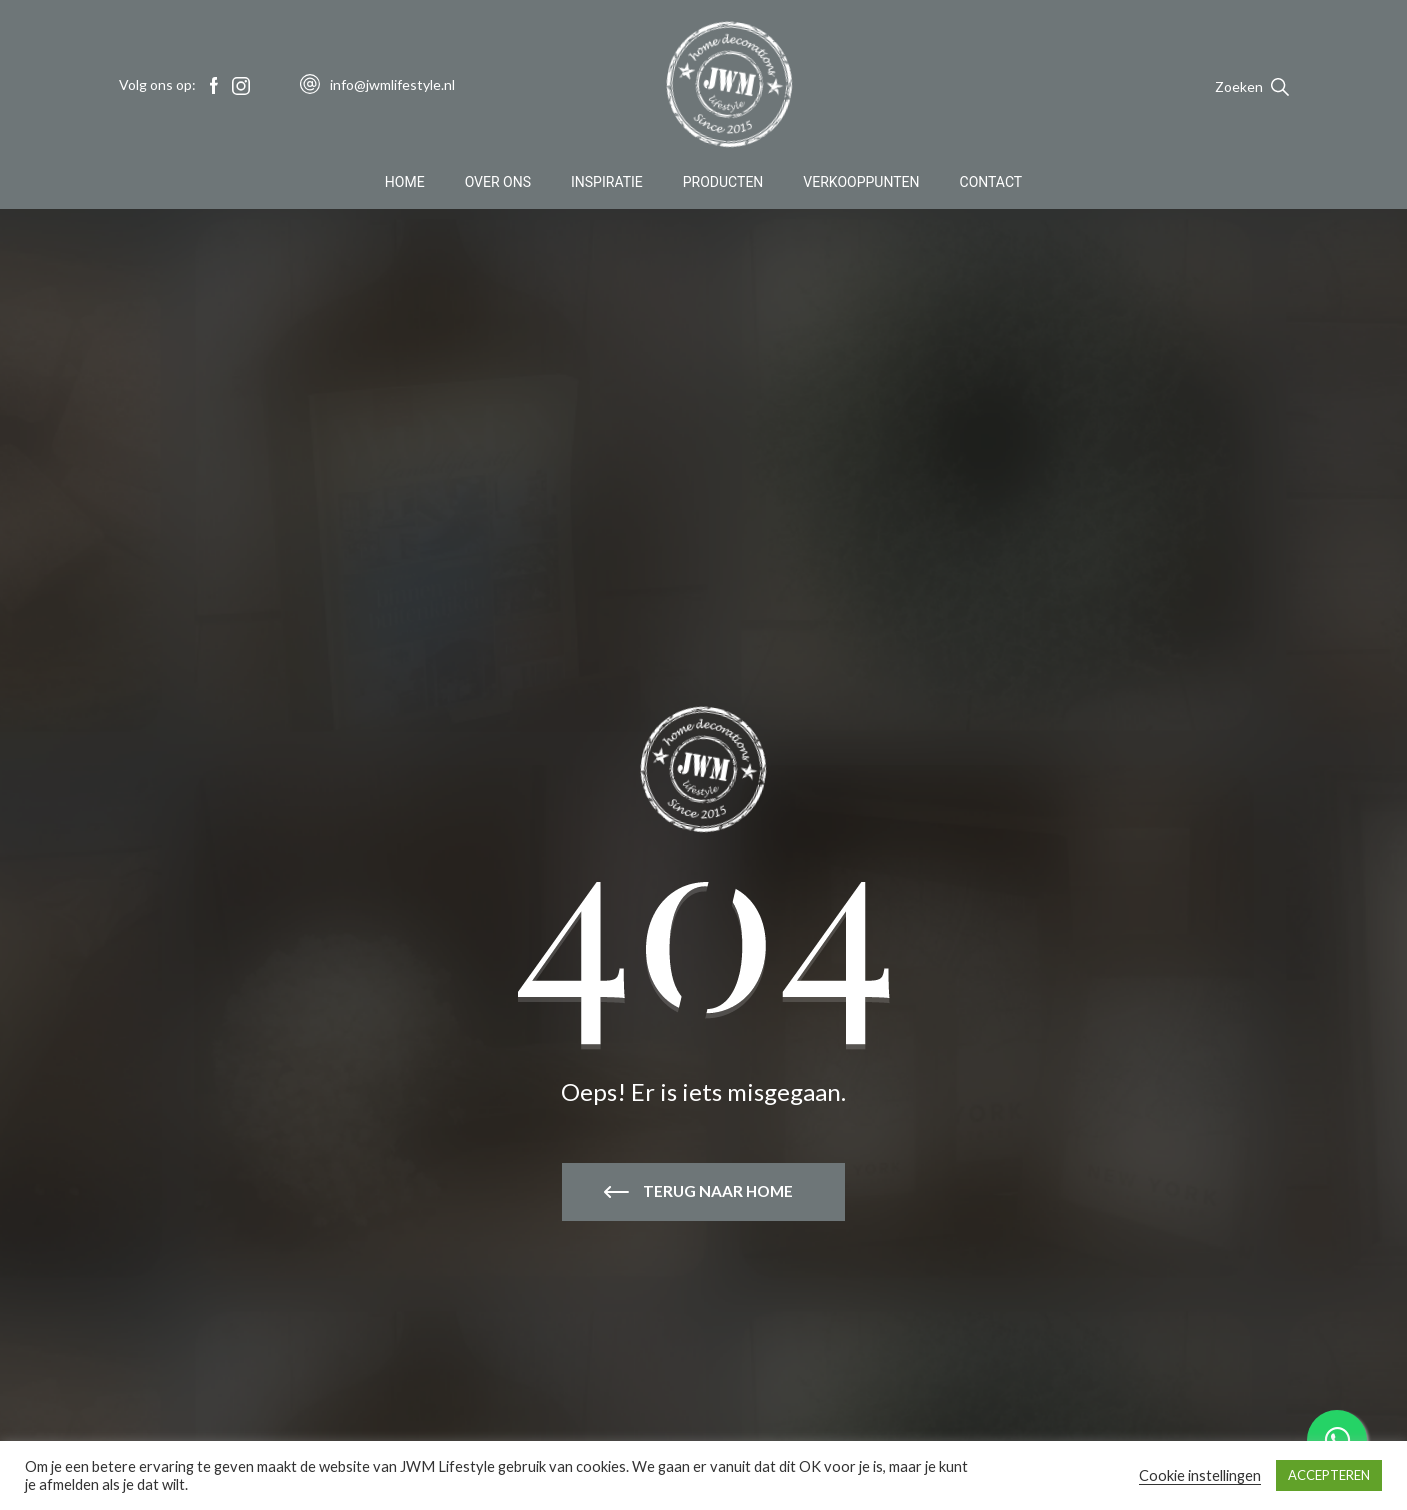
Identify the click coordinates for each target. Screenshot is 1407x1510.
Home (405, 184)
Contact (991, 184)
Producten (723, 184)
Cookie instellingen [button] (1200, 1475)
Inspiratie (607, 184)
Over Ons (498, 184)
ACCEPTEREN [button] (1329, 1475)
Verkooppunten (861, 184)
